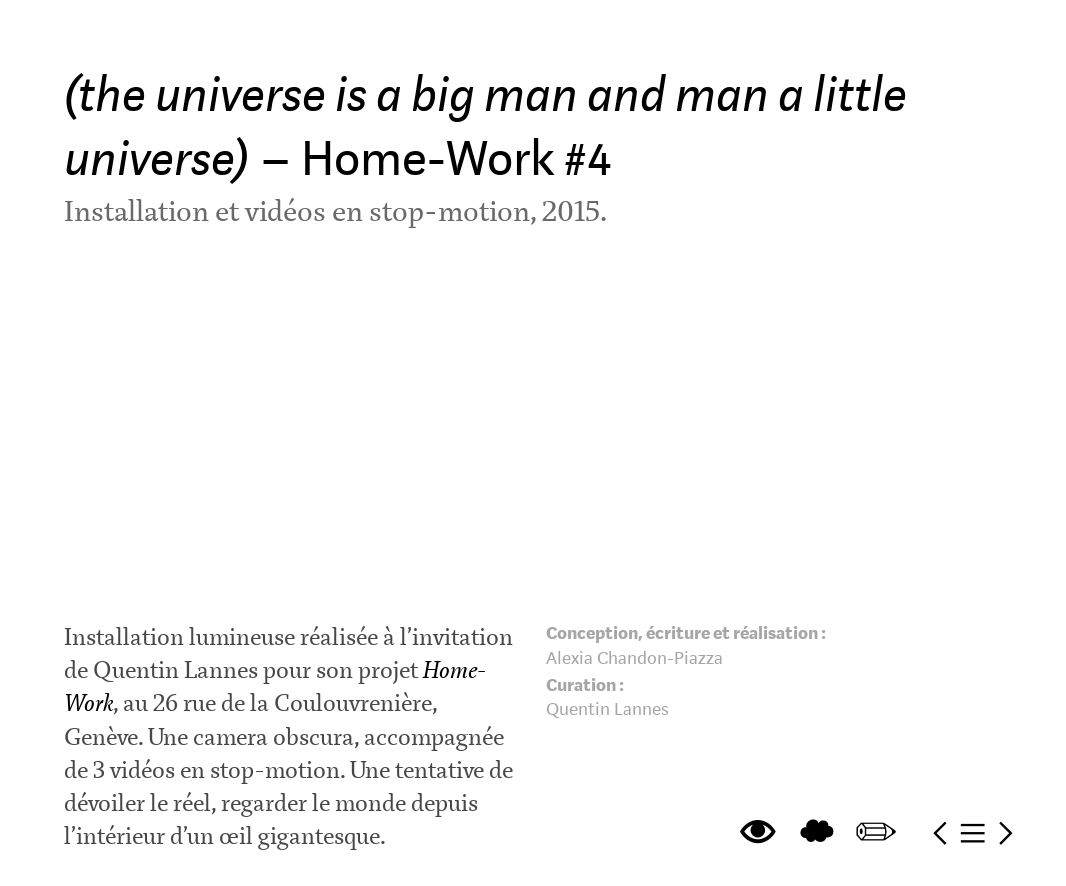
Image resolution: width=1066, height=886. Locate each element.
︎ (876, 834)
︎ (817, 834)
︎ (1005, 834)
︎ (972, 834)
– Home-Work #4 (485, 128)
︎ (758, 834)
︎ (939, 834)
